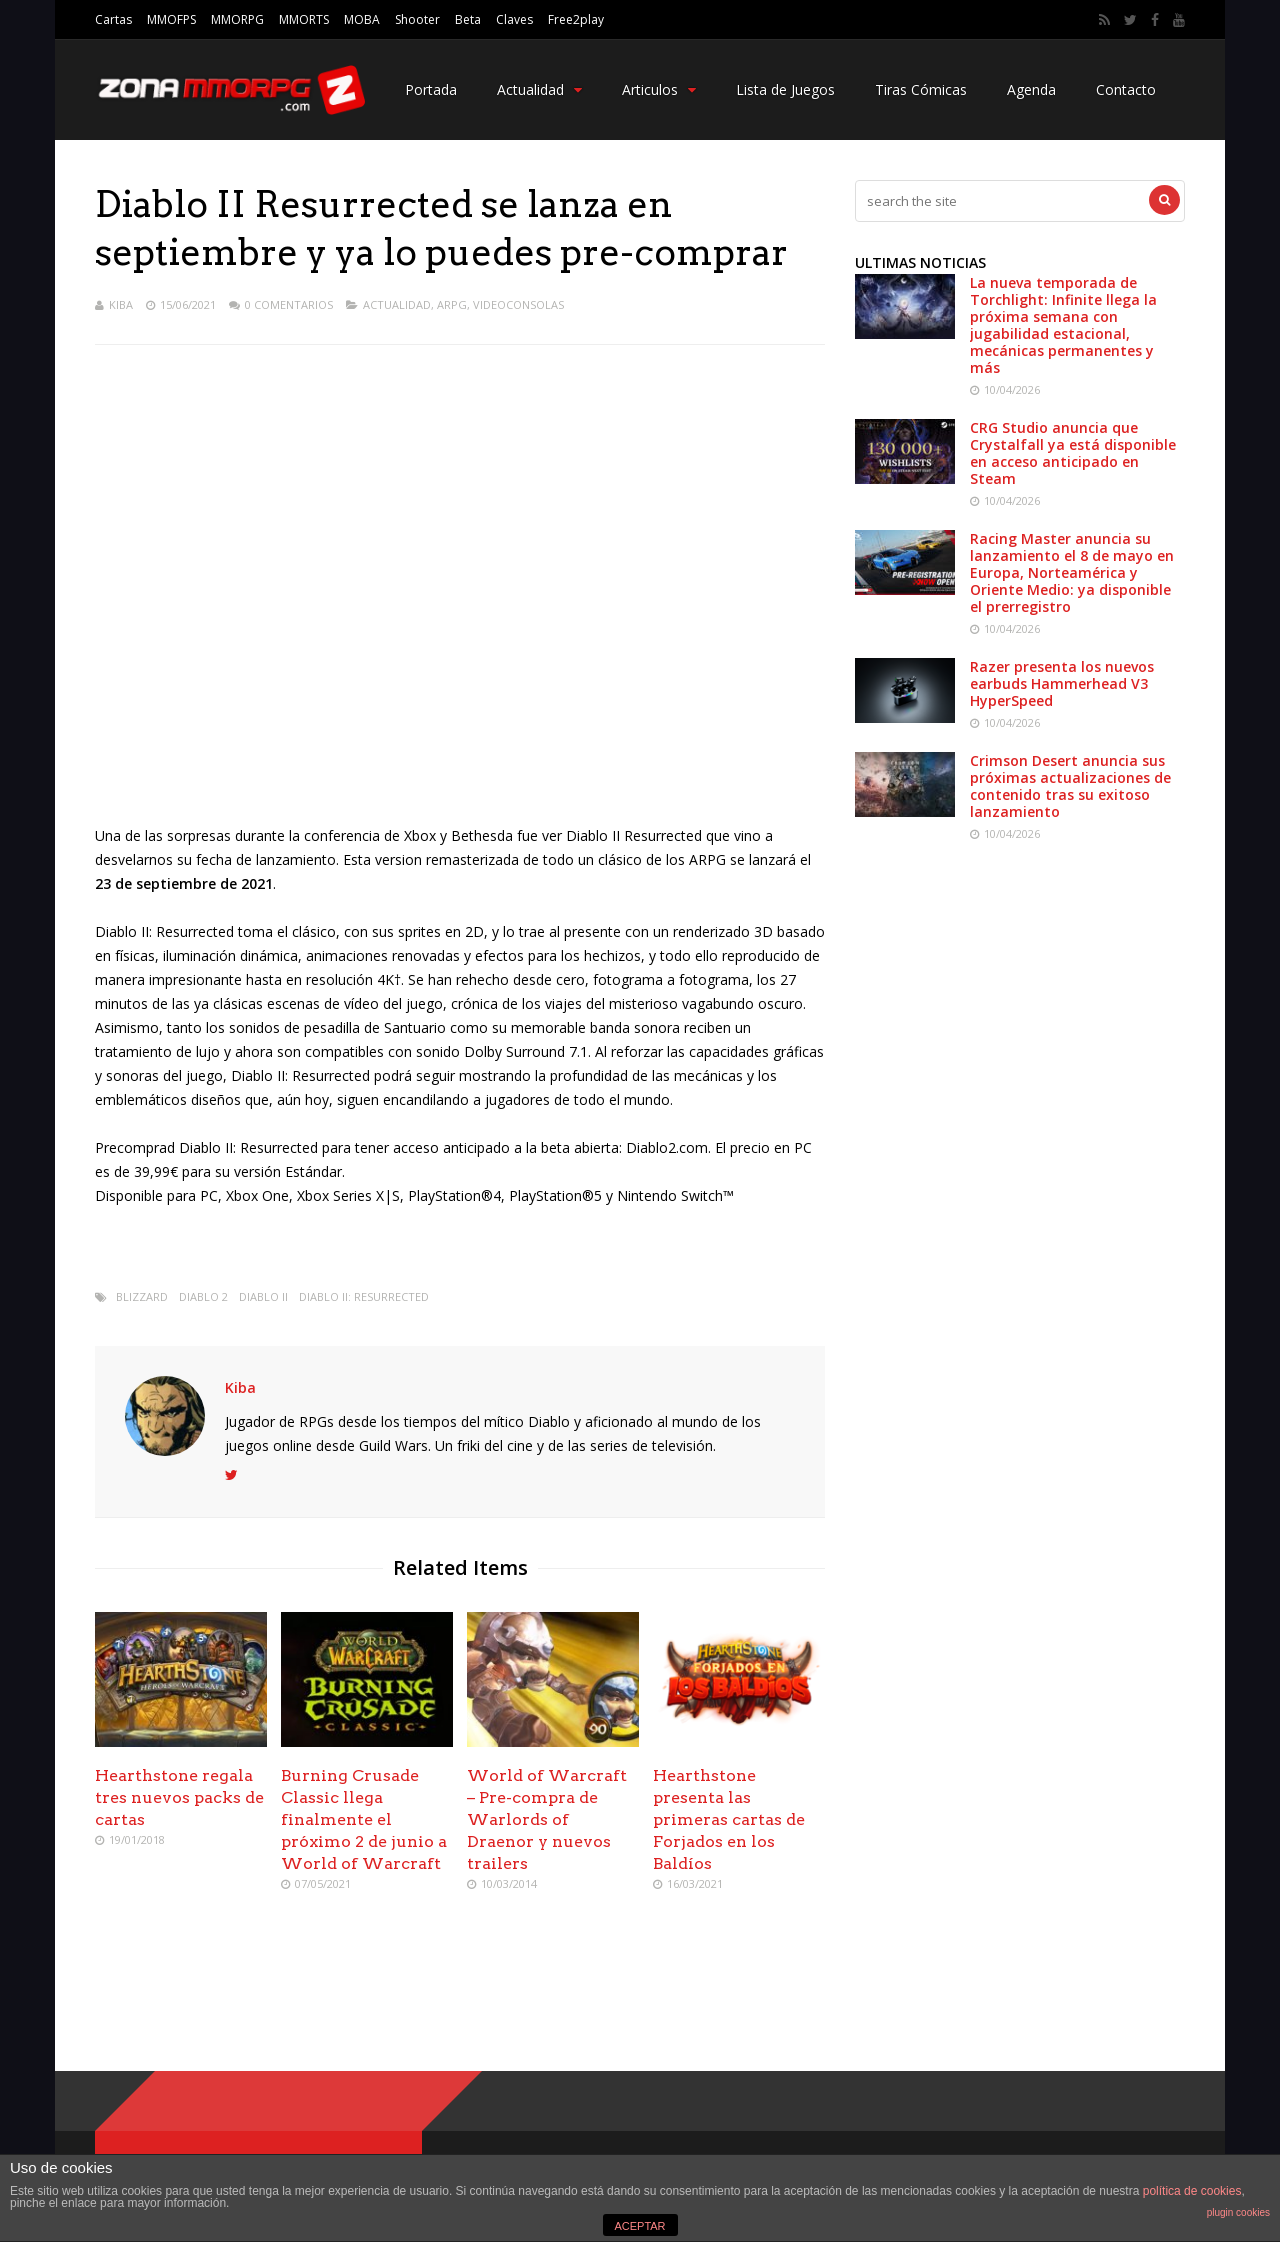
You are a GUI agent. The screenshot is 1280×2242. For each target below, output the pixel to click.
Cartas (113, 19)
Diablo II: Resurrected (364, 1296)
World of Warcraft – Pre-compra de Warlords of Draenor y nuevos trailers (547, 1819)
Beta (468, 19)
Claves (514, 19)
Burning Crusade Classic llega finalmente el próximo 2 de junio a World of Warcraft (364, 1819)
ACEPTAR (639, 2226)
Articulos (659, 89)
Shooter (417, 19)
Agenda (1031, 89)
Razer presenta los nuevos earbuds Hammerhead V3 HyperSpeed (1062, 683)
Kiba (121, 304)
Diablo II (263, 1296)
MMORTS (304, 19)
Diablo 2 (203, 1296)
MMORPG (237, 19)
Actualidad (539, 89)
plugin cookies (1238, 2212)
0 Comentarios (289, 304)
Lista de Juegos (785, 89)
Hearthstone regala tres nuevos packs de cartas (179, 1797)
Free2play (576, 19)
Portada (431, 89)
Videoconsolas (518, 304)
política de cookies (1192, 2191)
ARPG (452, 304)
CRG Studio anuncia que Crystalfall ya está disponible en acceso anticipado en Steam (1073, 453)
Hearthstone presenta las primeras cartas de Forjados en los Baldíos (729, 1819)
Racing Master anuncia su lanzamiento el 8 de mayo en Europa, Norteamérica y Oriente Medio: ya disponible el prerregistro (1072, 572)
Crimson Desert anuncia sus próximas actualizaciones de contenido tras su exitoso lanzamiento (1070, 786)
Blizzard (142, 1296)
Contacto (1126, 89)
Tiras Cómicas (921, 89)
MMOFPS (171, 19)
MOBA (362, 19)
